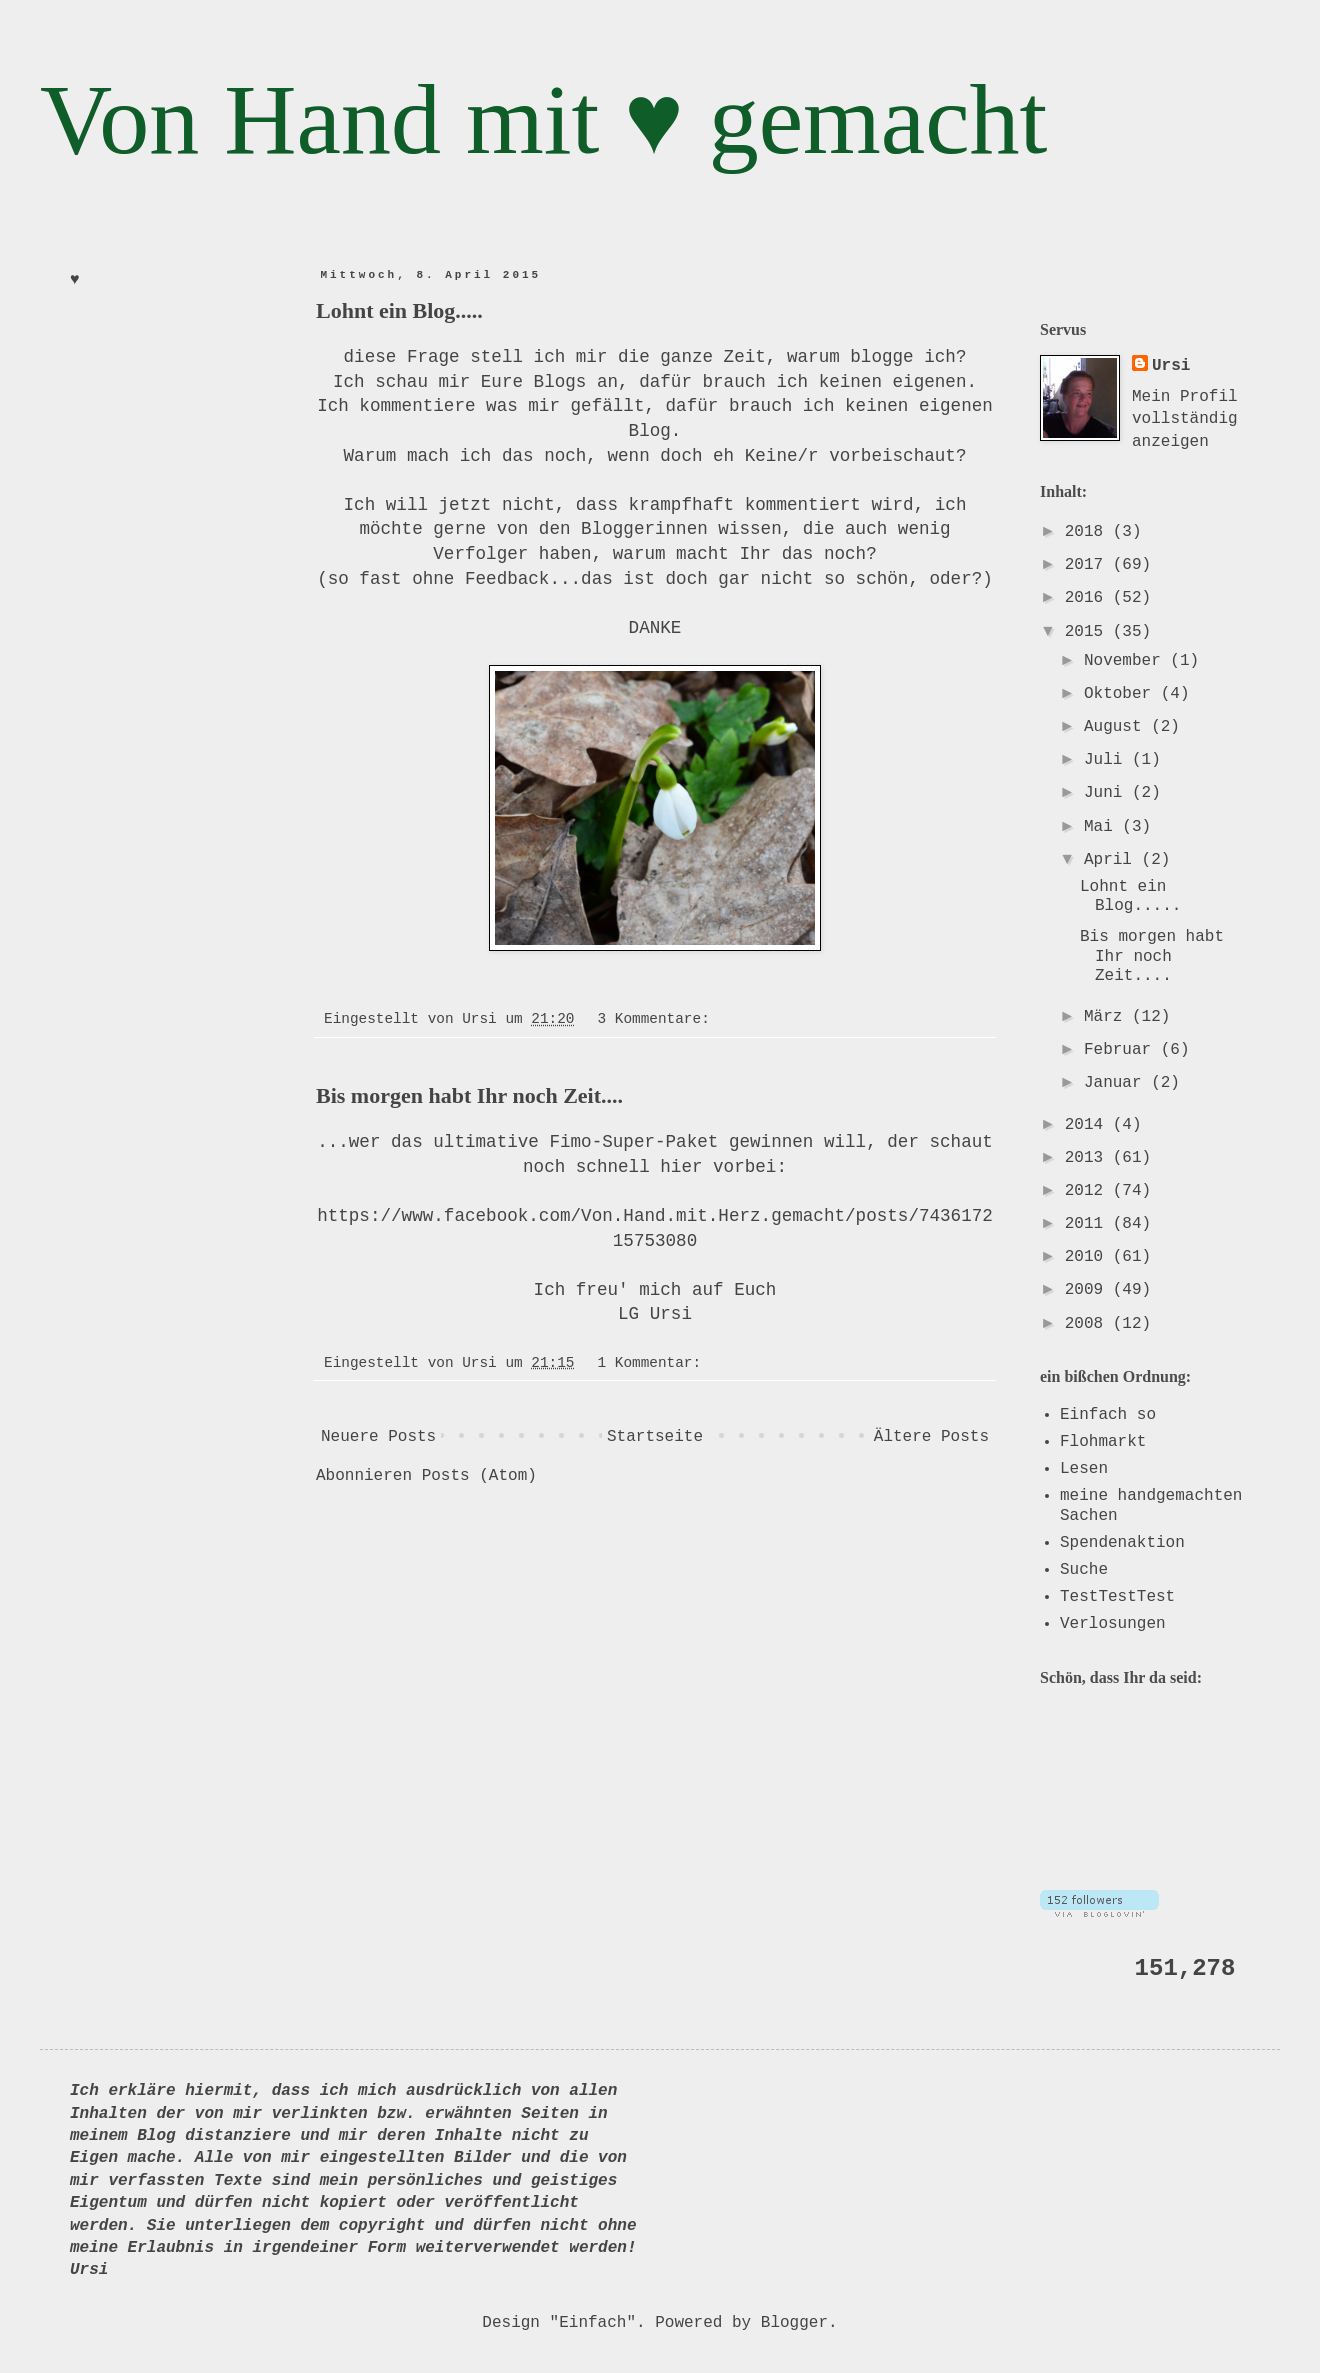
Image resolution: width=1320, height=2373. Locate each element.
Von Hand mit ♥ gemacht (543, 119)
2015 (1089, 632)
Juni (1108, 793)
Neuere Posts (378, 1437)
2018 (1089, 532)
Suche (1084, 1570)
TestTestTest (1117, 1597)
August (1117, 727)
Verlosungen (1113, 1624)
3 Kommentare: (658, 1019)
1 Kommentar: (654, 1363)
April (1113, 860)
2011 (1089, 1224)
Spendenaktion (1122, 1543)
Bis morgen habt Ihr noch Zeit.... (469, 1095)
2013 (1089, 1158)
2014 (1089, 1125)
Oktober (1122, 694)
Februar (1122, 1050)
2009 (1089, 1290)
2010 (1089, 1257)
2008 (1089, 1324)
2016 (1089, 598)
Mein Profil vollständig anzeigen (1185, 419)
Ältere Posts (931, 1437)
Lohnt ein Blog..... (399, 310)
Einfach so (1108, 1415)
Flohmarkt (1103, 1442)
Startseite (655, 1437)
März (1108, 1017)
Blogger (794, 2323)
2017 (1089, 565)
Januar (1117, 1083)
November (1127, 661)
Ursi (1171, 366)
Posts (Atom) (479, 1476)
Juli (1108, 760)
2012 (1089, 1191)
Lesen (1084, 1469)
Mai (1103, 827)
